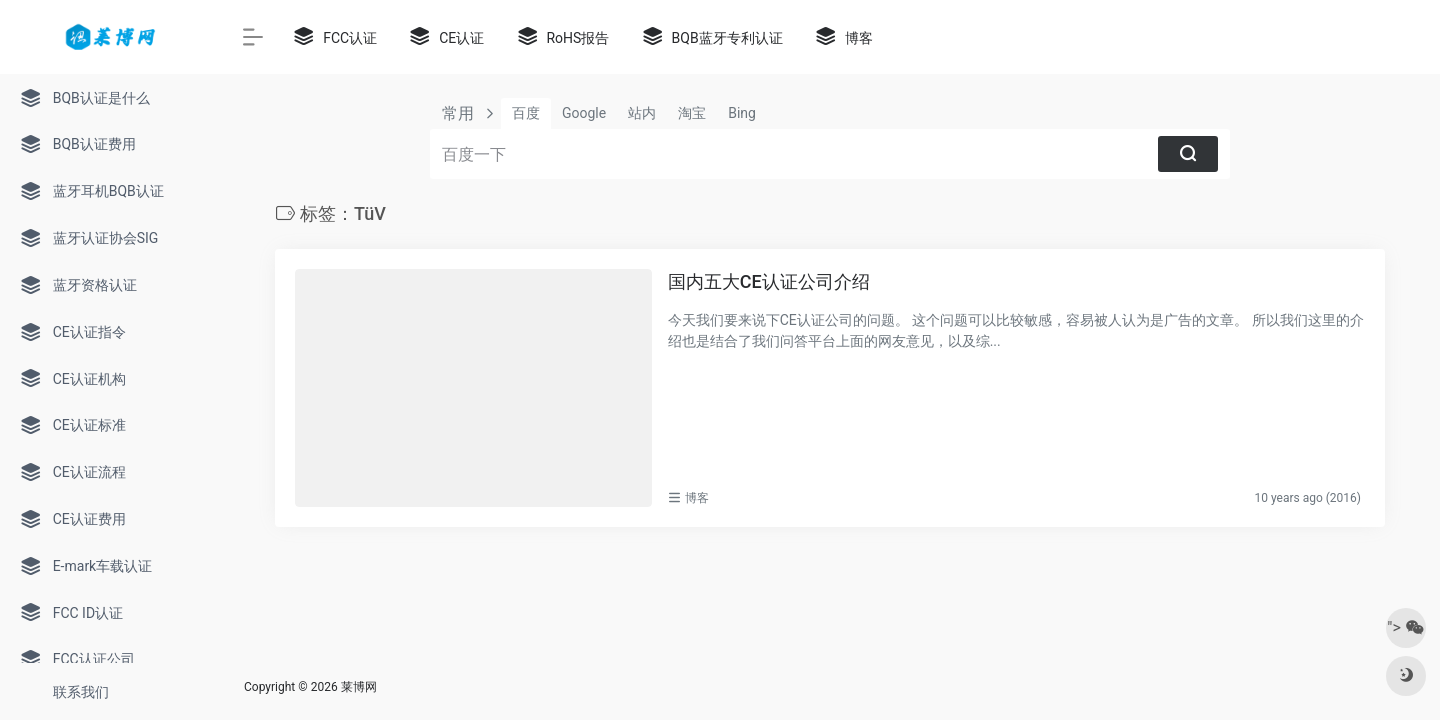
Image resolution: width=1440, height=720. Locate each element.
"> (1405, 627)
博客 (697, 498)
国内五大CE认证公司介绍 (769, 281)
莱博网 (359, 687)
